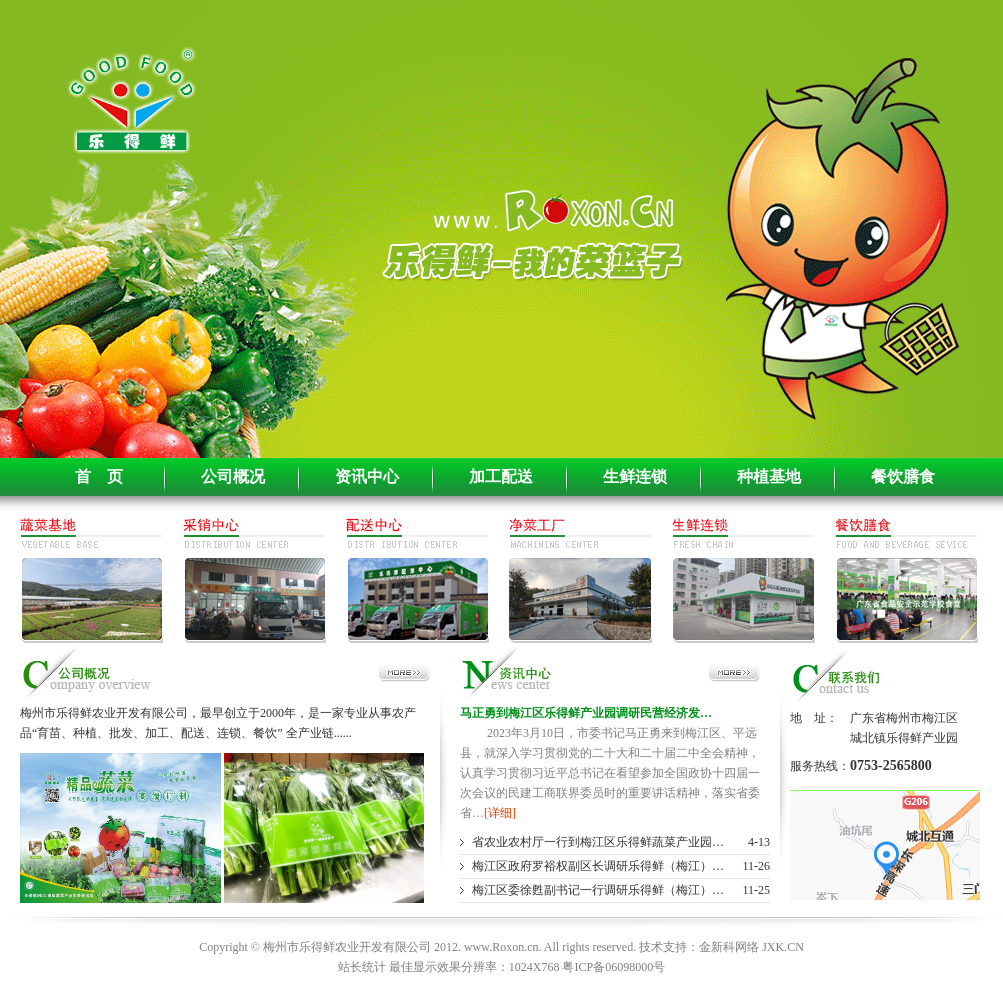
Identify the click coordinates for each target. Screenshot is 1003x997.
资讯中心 (367, 476)
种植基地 (769, 476)
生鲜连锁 (635, 476)
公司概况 (233, 476)
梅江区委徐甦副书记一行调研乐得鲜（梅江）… (598, 890)
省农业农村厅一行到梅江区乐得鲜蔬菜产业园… (598, 842)
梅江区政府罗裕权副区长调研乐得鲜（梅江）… (598, 866)
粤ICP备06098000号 (613, 967)
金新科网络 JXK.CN (751, 947)
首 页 (99, 476)
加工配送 (501, 476)
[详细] (500, 813)
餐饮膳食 (903, 476)
